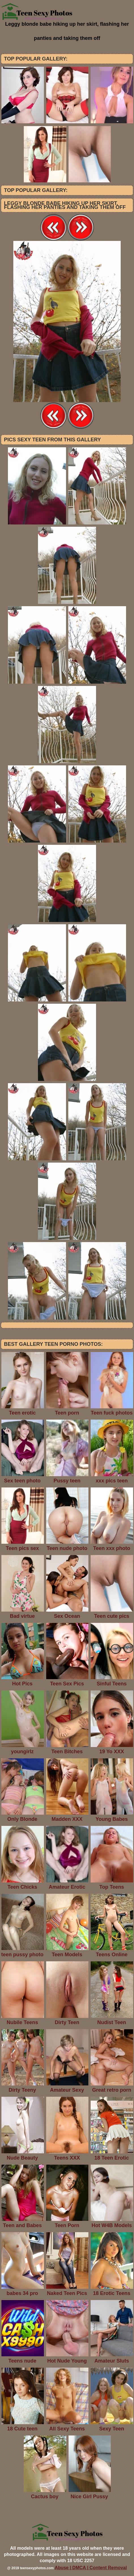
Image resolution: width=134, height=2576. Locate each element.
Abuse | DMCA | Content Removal (91, 2567)
